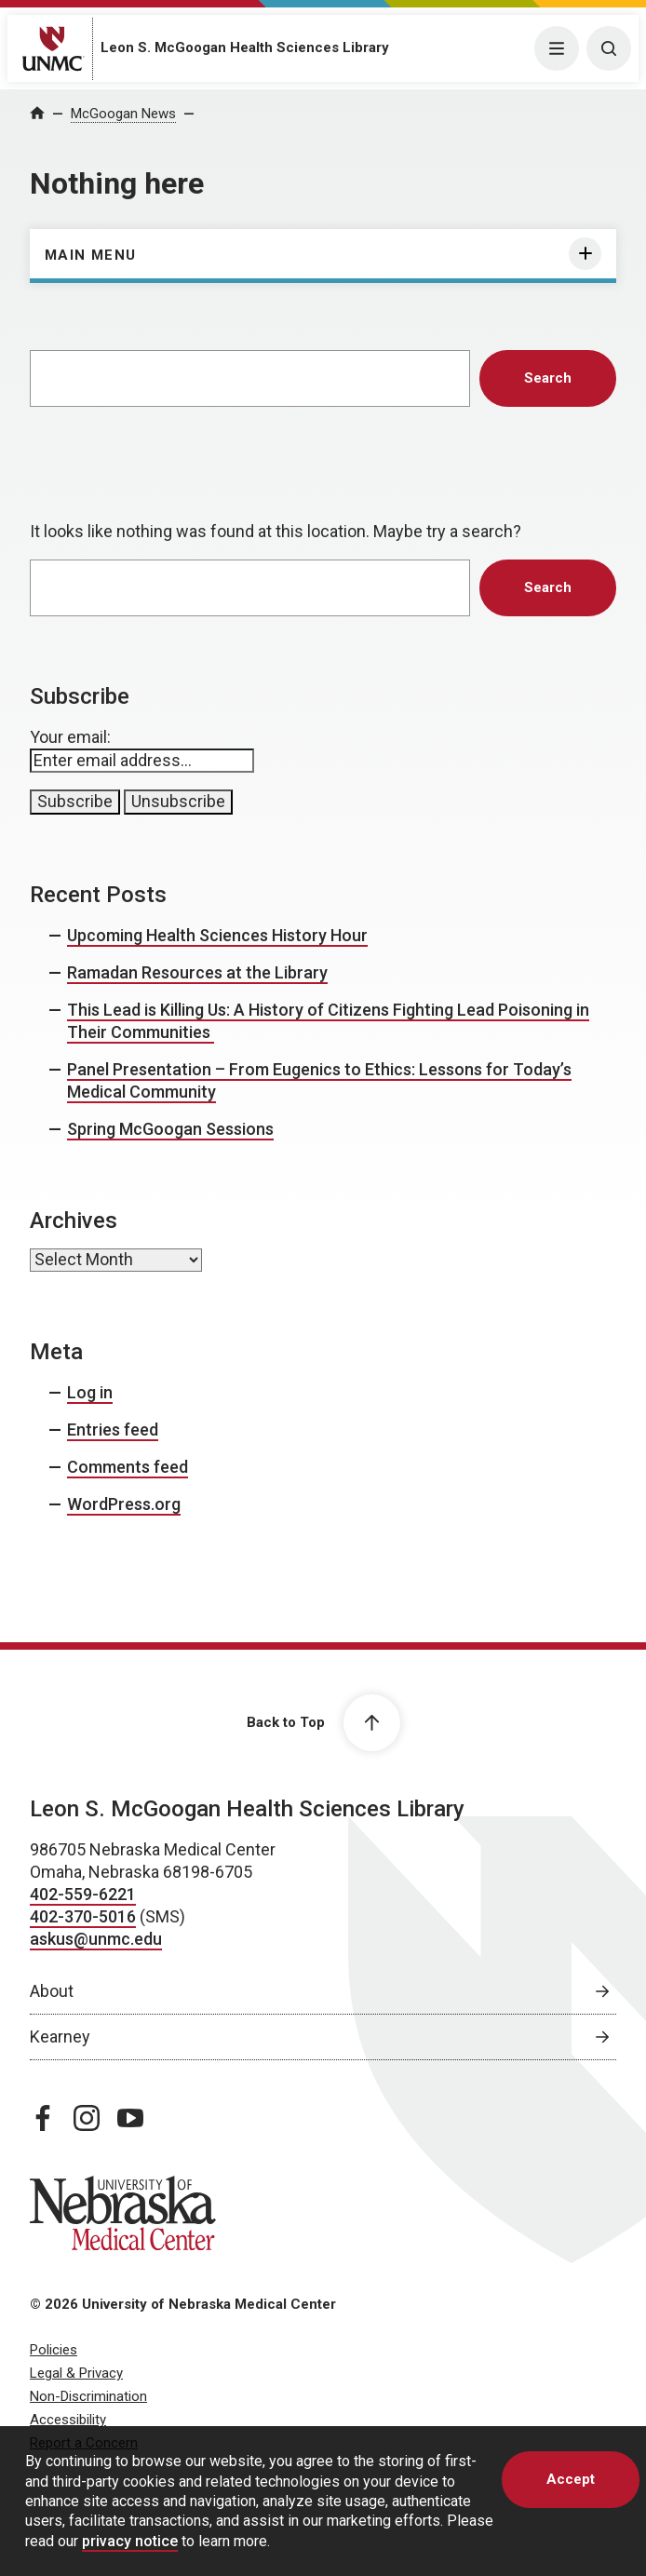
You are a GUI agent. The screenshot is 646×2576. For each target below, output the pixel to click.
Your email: (70, 737)
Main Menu (91, 255)
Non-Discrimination (88, 2396)
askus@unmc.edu (96, 1939)
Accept (570, 2479)
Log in (90, 1392)
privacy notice (130, 2541)
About (52, 1991)
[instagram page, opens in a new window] (87, 2118)
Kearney (60, 2036)
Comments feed (127, 1467)
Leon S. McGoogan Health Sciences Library (245, 47)
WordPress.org (124, 1504)
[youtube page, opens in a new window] (130, 2118)
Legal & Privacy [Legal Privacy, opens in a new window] (76, 2373)
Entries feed (112, 1429)
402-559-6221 (83, 1894)
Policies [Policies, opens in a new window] (53, 2349)
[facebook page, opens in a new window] (43, 2118)
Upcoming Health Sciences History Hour (217, 935)
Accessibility (68, 2419)
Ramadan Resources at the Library (197, 972)
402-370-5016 (83, 1916)
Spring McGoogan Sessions (170, 1129)
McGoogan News (123, 113)
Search (548, 378)
